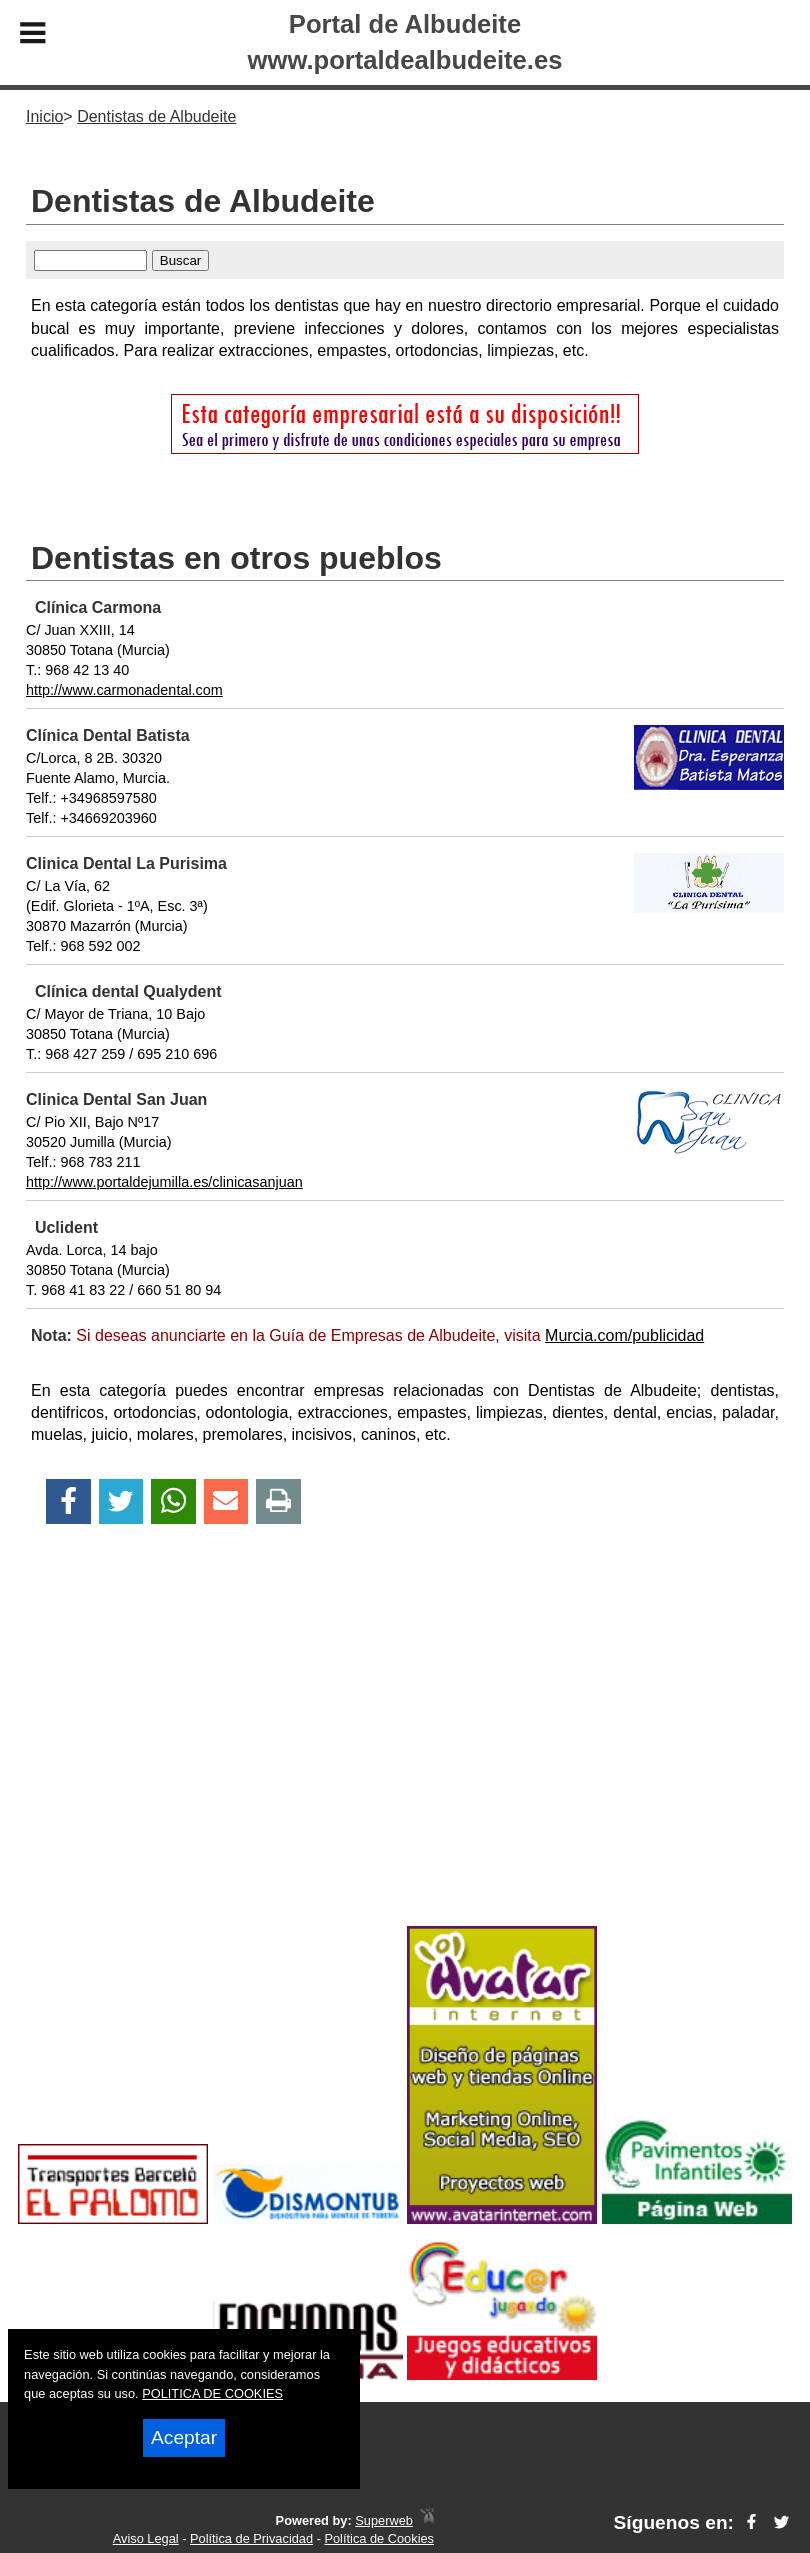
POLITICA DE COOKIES (212, 2393)
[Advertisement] (405, 1760)
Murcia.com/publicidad (624, 1335)
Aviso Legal (146, 2538)
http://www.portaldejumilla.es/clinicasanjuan (164, 1182)
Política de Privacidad (251, 2538)
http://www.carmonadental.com (124, 690)
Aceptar (184, 2437)
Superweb (384, 2520)
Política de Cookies (379, 2538)
